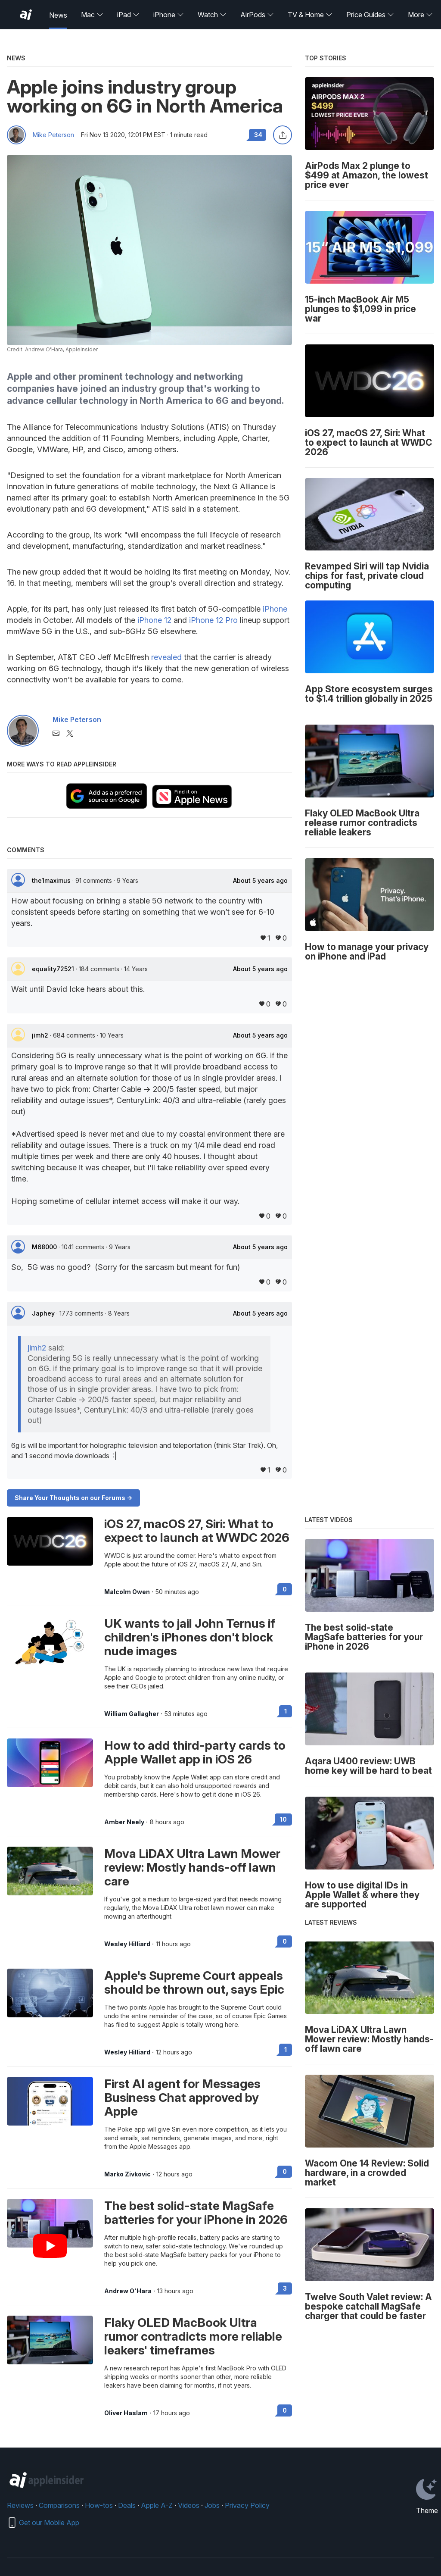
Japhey (44, 1313)
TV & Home (310, 14)
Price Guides (370, 14)
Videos (188, 2505)
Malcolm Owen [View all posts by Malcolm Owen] (127, 1591)
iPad (128, 14)
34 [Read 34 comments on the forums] (258, 134)
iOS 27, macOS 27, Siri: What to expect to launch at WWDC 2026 (196, 1530)
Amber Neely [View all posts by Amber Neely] (124, 1822)
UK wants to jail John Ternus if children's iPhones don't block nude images (189, 1637)
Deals (127, 2505)
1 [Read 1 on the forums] (285, 1711)
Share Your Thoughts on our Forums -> (73, 1497)
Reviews (20, 2505)
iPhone (168, 14)
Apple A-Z (157, 2505)
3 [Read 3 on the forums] (285, 2288)
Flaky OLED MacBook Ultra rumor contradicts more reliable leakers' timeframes (193, 2336)
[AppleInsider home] (26, 15)
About (260, 880)
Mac (92, 14)
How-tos (99, 2505)
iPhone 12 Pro (213, 620)
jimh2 (41, 1035)
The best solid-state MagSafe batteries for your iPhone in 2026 (196, 2212)
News (58, 15)
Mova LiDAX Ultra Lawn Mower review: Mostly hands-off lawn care (192, 1867)
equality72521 (54, 968)
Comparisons (59, 2505)
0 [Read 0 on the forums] (285, 1589)
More (420, 14)
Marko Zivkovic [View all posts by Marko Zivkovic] (127, 2174)
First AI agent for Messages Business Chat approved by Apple (182, 2097)
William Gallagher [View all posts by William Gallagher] (131, 1713)
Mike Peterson (53, 134)
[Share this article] (282, 134)
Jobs (212, 2505)
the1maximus (52, 880)
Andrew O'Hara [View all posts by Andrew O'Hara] (128, 2291)
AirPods (257, 14)
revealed (166, 657)
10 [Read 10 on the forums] (283, 1819)
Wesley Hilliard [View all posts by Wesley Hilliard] (127, 1944)
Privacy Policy (247, 2505)
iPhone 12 (154, 620)
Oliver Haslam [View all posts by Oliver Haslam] (126, 2413)
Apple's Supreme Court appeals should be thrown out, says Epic (194, 1982)
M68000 (45, 1246)
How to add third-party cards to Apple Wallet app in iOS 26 (195, 1752)
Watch (212, 14)
